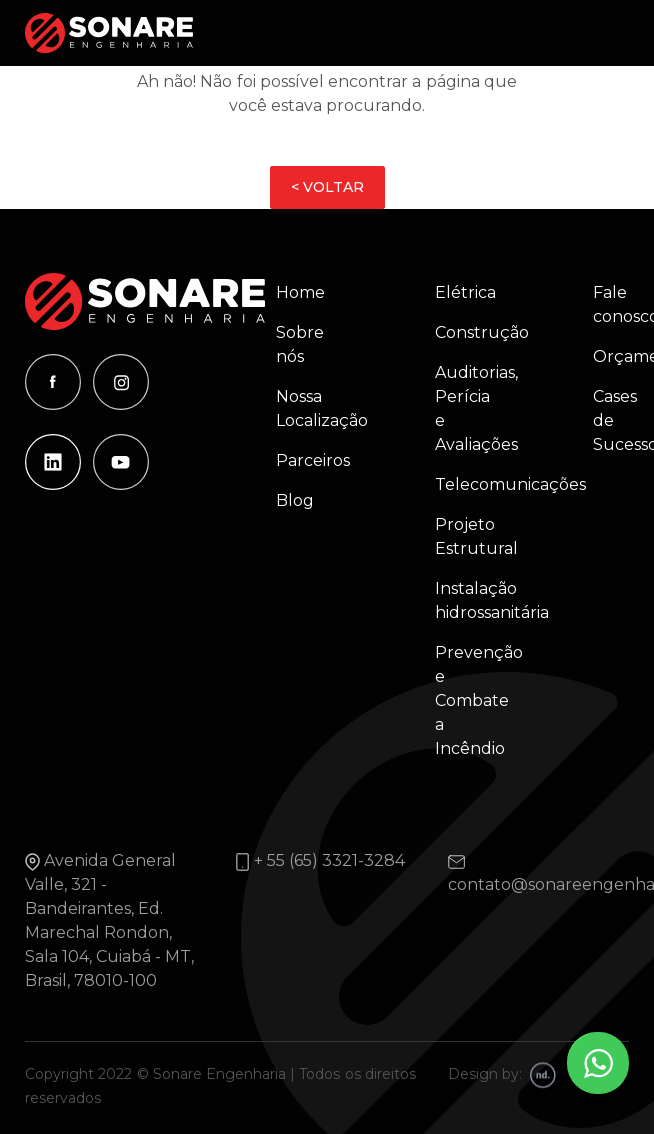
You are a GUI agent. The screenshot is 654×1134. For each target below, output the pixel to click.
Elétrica (465, 292)
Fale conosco (601, 304)
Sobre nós (300, 344)
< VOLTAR (327, 187)
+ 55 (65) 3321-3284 (329, 860)
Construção (467, 332)
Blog (295, 500)
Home (300, 292)
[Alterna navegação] (601, 33)
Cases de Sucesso (601, 420)
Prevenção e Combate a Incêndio (467, 700)
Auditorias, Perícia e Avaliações (467, 408)
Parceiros (308, 460)
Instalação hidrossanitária (467, 600)
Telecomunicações (467, 484)
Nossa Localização (308, 408)
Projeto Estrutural (467, 536)
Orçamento (601, 356)
